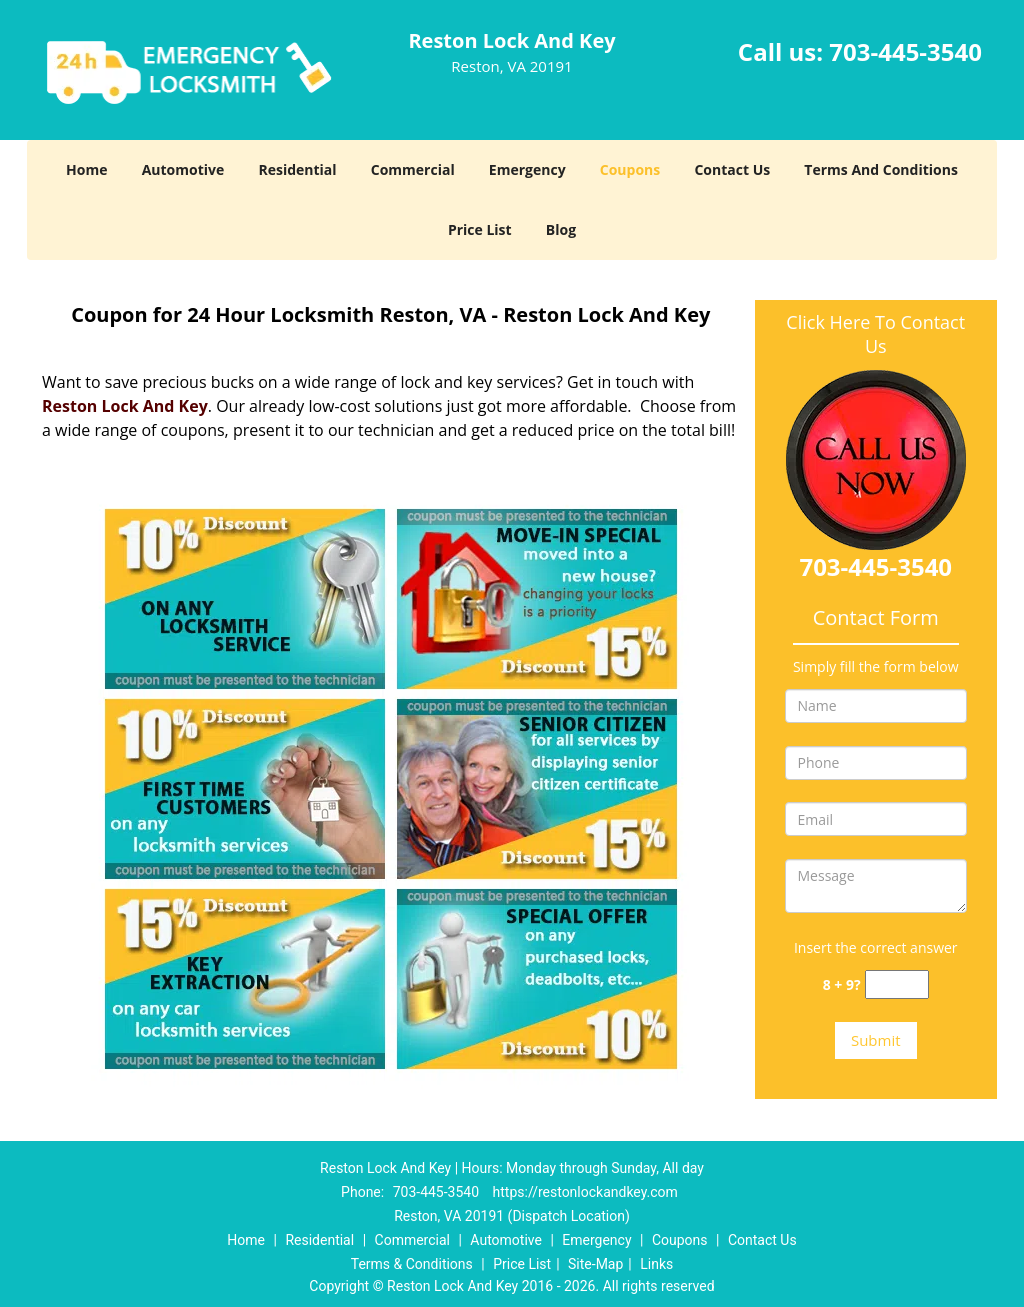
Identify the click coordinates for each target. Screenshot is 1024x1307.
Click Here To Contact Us (875, 334)
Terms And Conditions (881, 169)
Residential (297, 169)
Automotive (183, 169)
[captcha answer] (897, 984)
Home (86, 169)
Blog (561, 229)
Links (656, 1264)
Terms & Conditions (412, 1264)
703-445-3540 (905, 51)
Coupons (630, 169)
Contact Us (732, 169)
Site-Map (595, 1264)
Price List (480, 229)
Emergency (527, 169)
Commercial (413, 169)
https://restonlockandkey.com (585, 1192)
